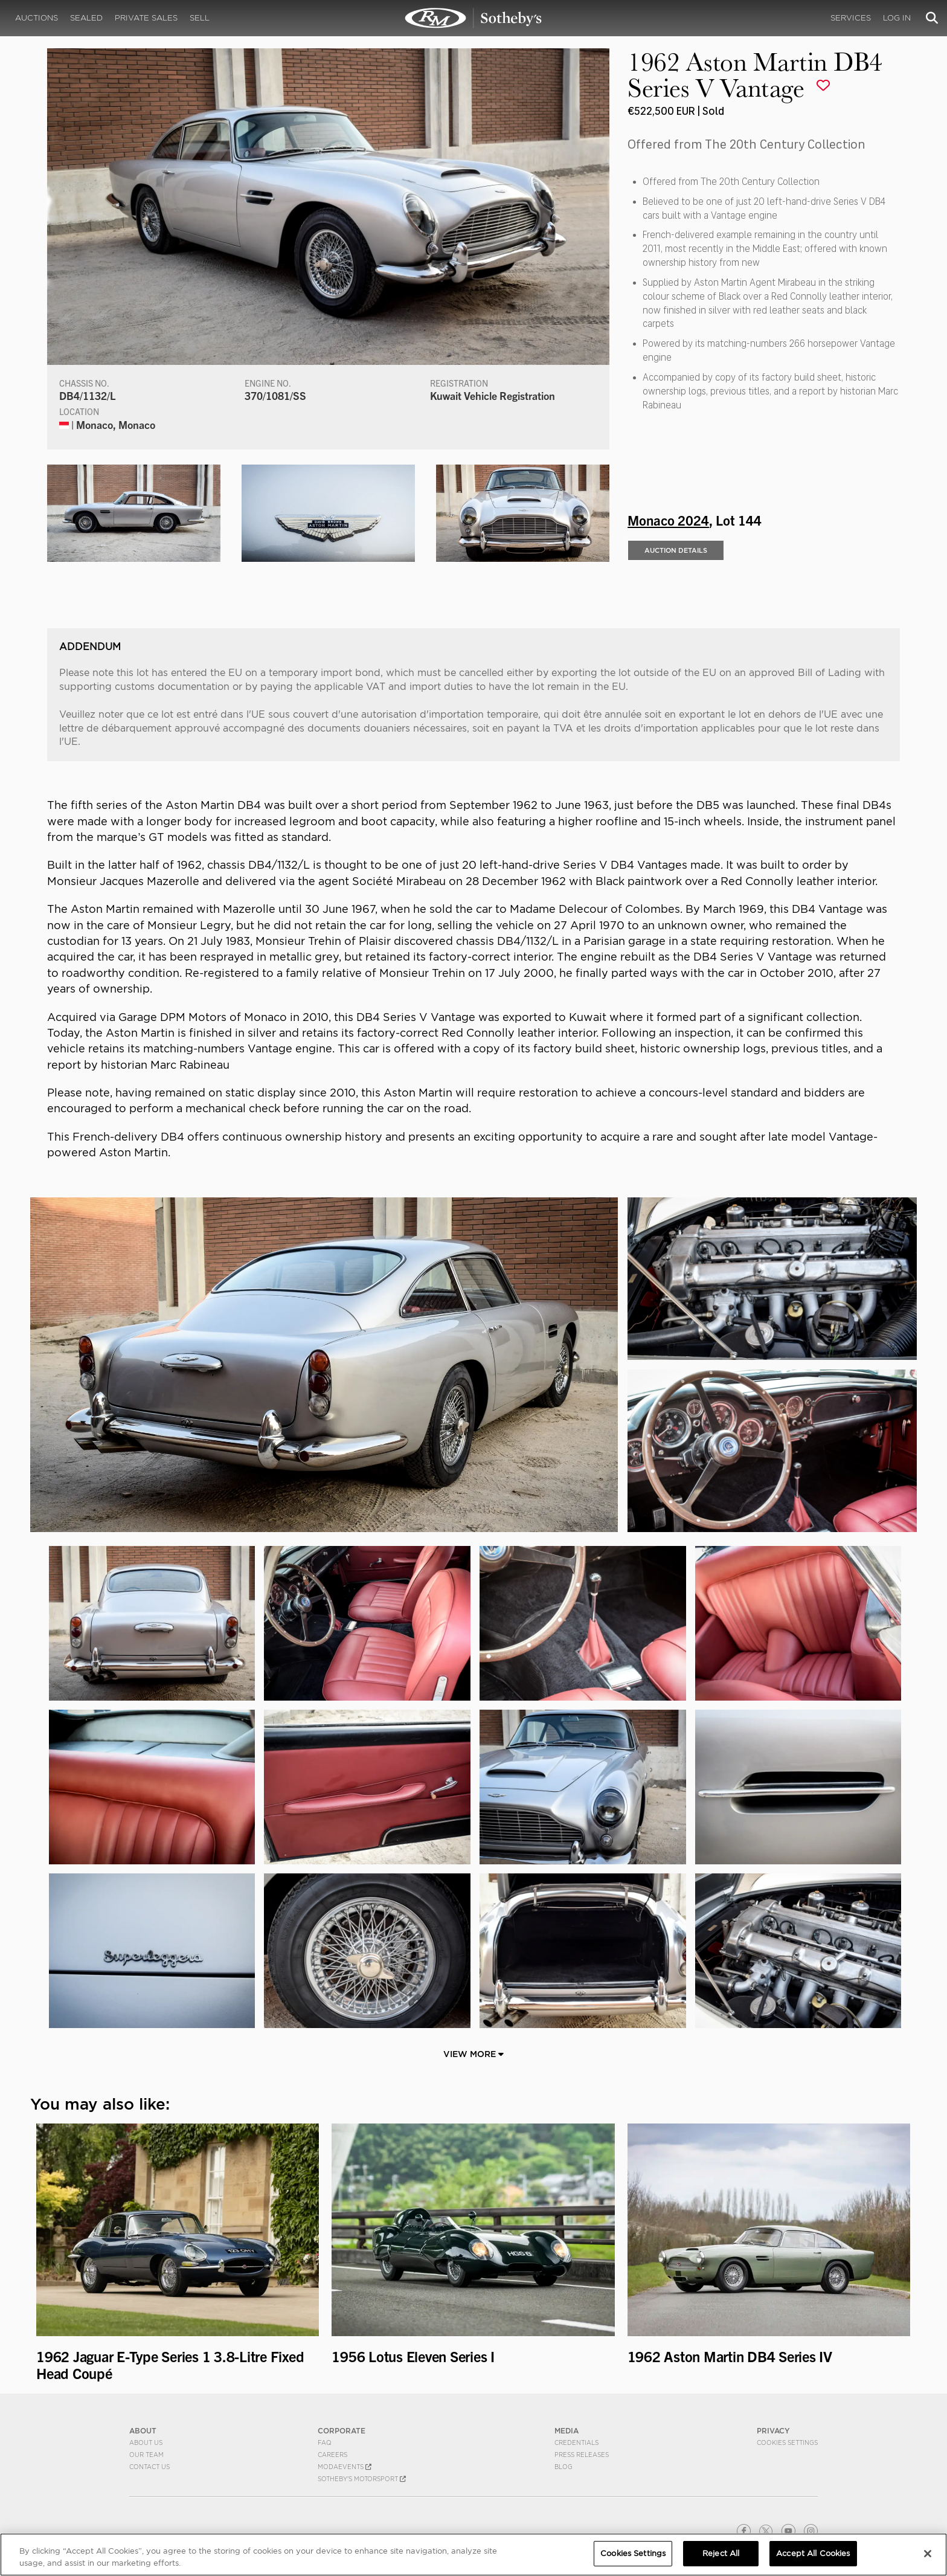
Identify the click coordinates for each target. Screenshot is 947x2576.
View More (473, 2054)
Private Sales (146, 17)
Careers (332, 2454)
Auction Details (675, 550)
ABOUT (142, 2430)
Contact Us (149, 2466)
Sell (200, 17)
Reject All (720, 2553)
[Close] (927, 2553)
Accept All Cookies (813, 2553)
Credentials (576, 2442)
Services (850, 17)
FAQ (325, 2442)
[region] (473, 2554)
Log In (897, 17)
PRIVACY (773, 2430)
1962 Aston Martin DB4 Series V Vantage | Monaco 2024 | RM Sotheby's (473, 18)
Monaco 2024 (668, 519)
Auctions (36, 17)
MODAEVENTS (344, 2466)
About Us (145, 2442)
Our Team (146, 2454)
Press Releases (581, 2454)
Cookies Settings (787, 2442)
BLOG (563, 2466)
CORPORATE (341, 2430)
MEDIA (566, 2430)
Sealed (86, 17)
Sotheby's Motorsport (362, 2478)
